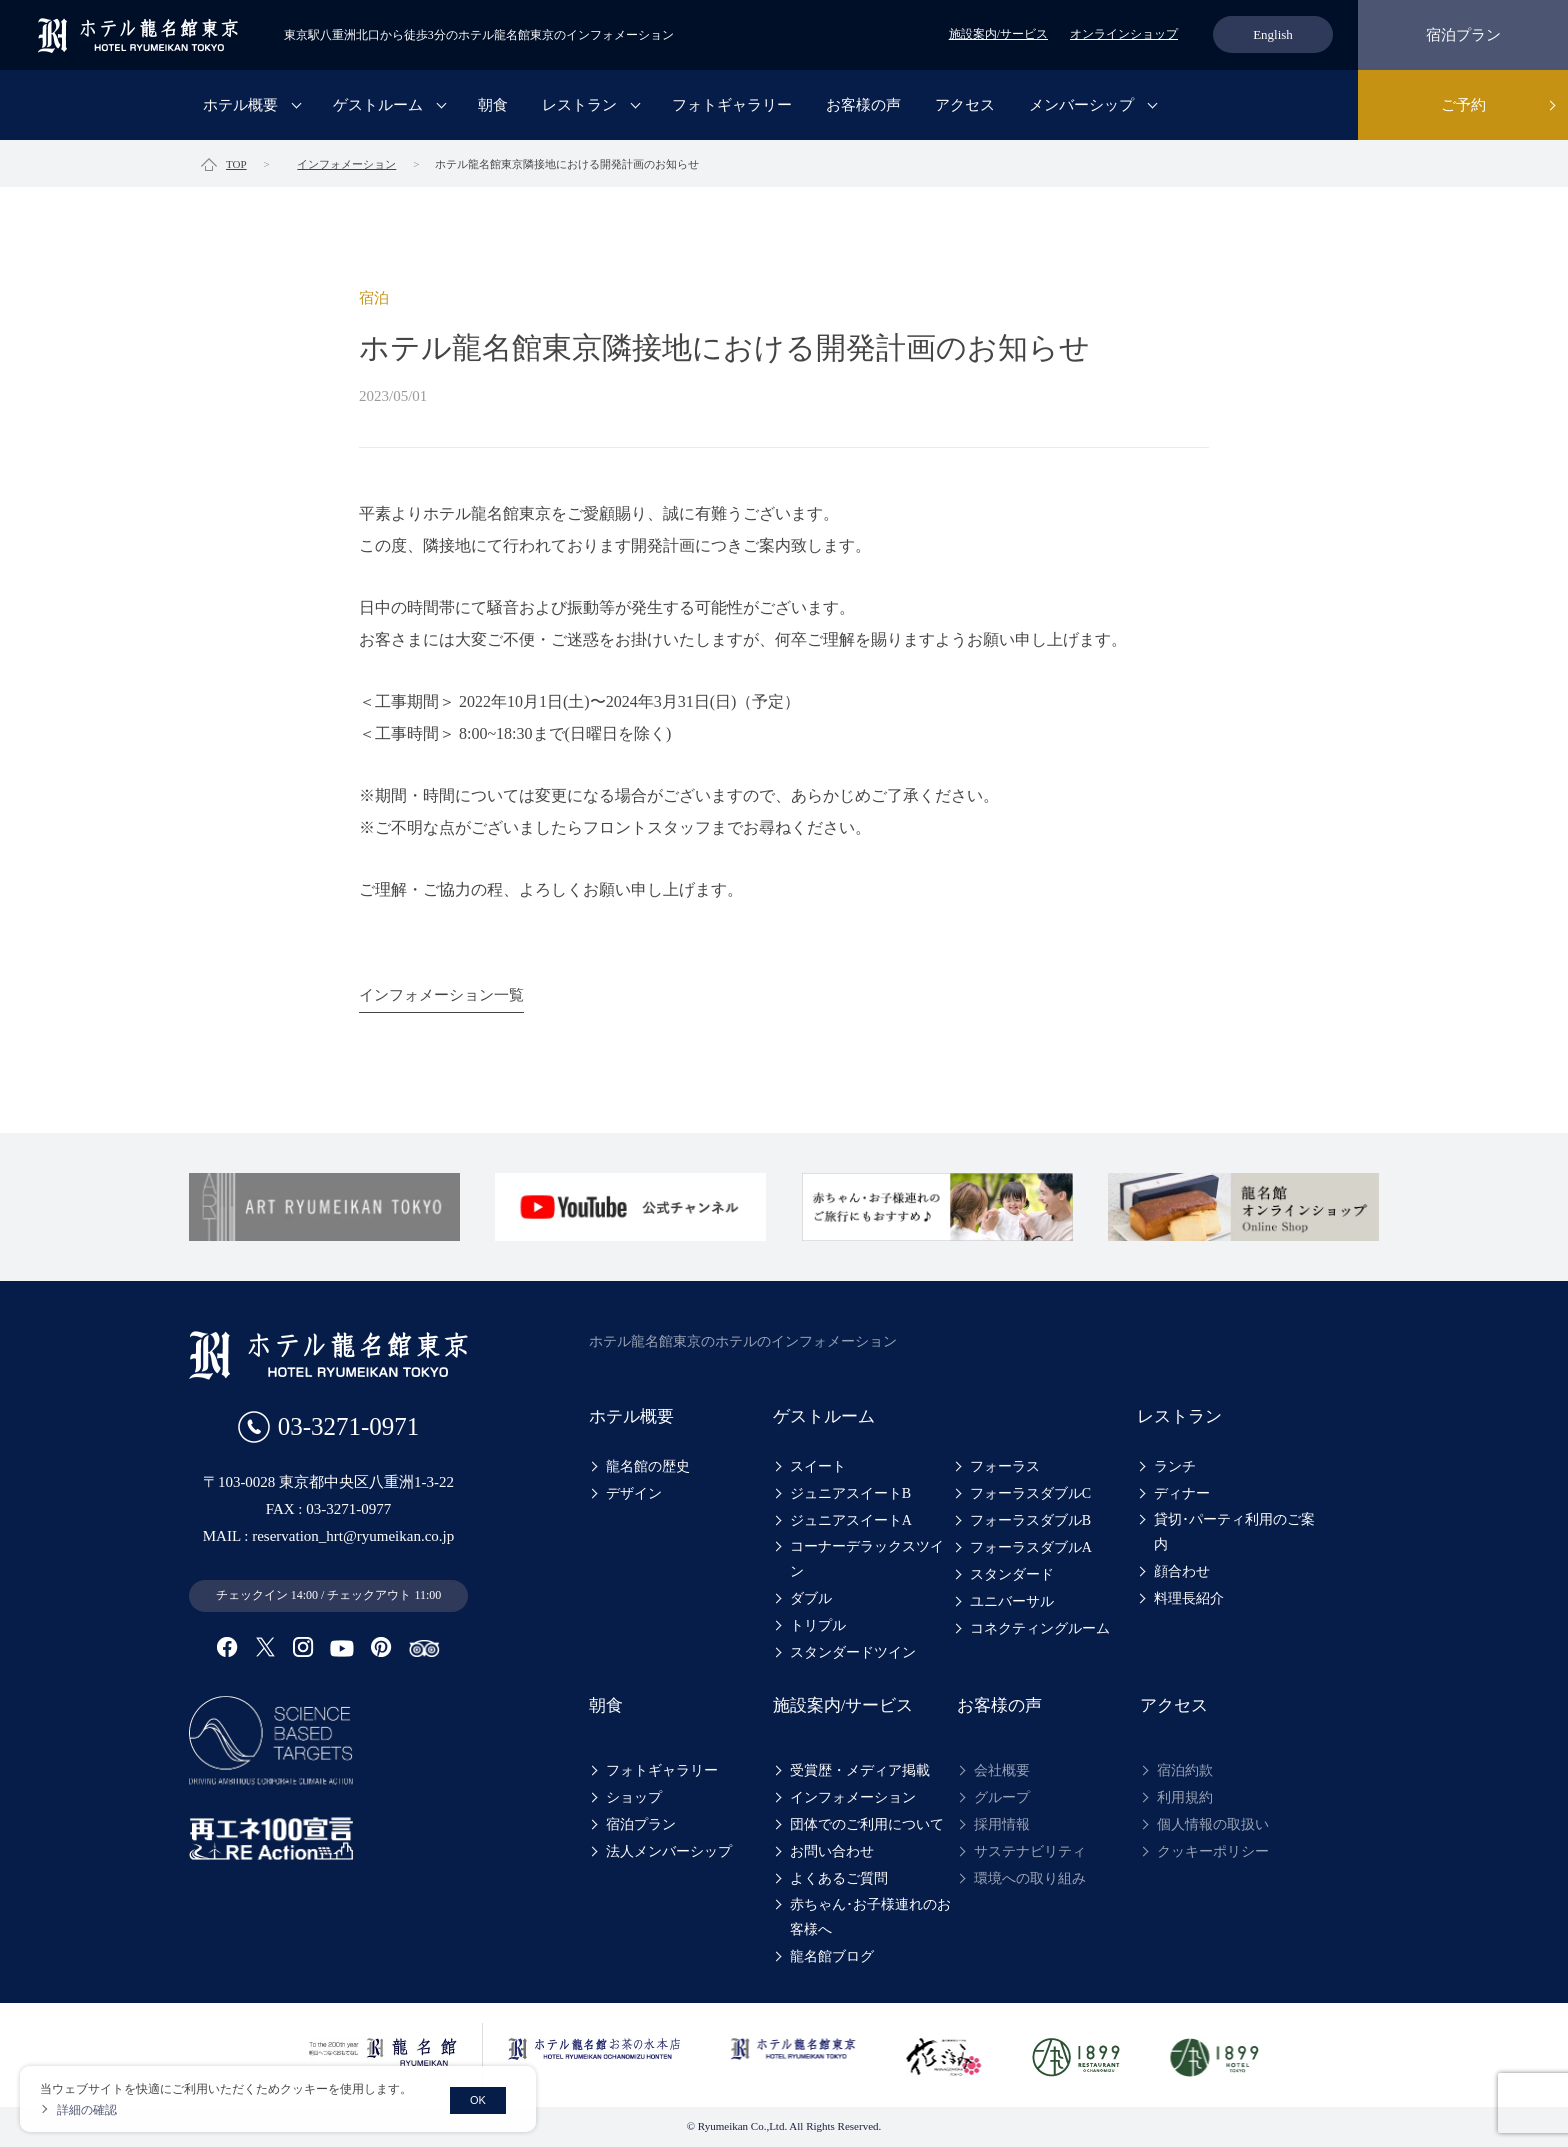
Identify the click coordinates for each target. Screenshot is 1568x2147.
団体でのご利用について (867, 1824)
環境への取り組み (1030, 1878)
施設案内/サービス (998, 34)
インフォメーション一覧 (441, 995)
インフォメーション (853, 1797)
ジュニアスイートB (850, 1493)
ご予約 (1463, 105)
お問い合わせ (832, 1851)
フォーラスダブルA (1031, 1547)
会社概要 (1002, 1770)
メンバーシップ (1081, 105)
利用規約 (1185, 1797)
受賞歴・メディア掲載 (860, 1770)
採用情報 (1002, 1824)
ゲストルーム (378, 105)
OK (478, 2100)
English (1273, 34)
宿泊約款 (1185, 1770)
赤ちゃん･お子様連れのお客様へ (870, 1917)
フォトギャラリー (732, 105)
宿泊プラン (1463, 35)
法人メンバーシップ (669, 1851)
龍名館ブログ (832, 1956)
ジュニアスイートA (851, 1520)
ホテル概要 (240, 105)
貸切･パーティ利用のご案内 (1234, 1532)
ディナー (1182, 1493)
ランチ (1175, 1466)
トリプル (818, 1625)
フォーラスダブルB (1030, 1520)
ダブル (811, 1598)
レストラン (579, 105)
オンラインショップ (1124, 34)
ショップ (634, 1797)
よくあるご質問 (839, 1878)
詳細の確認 (87, 2110)
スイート (818, 1466)
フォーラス (1005, 1466)
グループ (1002, 1797)
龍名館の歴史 (648, 1466)
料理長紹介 (1189, 1598)
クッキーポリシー (1213, 1851)
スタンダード (1012, 1574)
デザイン (634, 1493)
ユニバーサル (1012, 1601)
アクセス (965, 105)
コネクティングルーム (1040, 1628)
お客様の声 (863, 105)
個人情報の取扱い (1213, 1824)
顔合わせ (1182, 1571)
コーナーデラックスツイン (867, 1559)
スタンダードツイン (853, 1652)
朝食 (493, 105)
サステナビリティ (1030, 1851)
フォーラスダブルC (1030, 1493)
